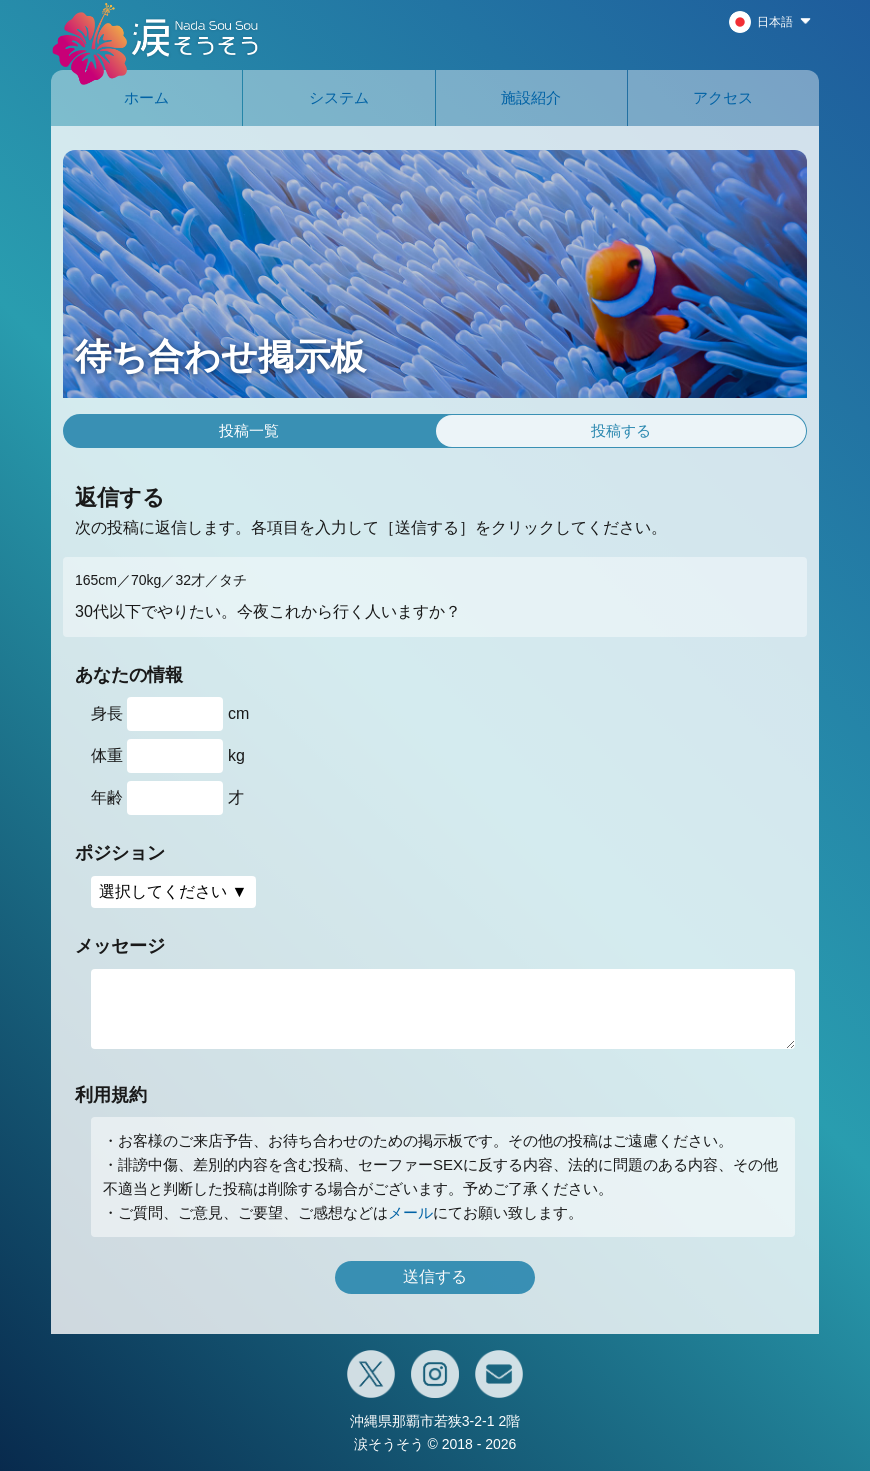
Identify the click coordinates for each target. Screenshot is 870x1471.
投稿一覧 (249, 430)
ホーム (146, 97)
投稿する (621, 430)
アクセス (723, 97)
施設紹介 (531, 97)
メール (410, 1212)
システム (339, 97)
